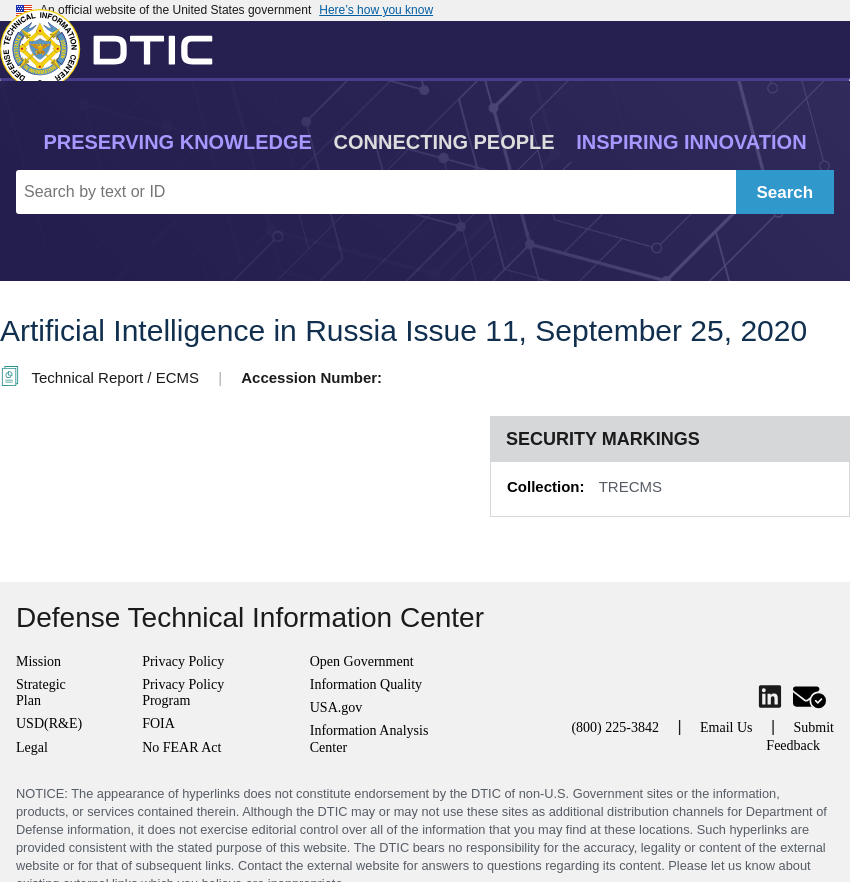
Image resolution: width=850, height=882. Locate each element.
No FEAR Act (181, 747)
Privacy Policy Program (183, 692)
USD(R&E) (49, 723)
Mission (38, 661)
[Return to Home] (115, 45)
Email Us (726, 727)
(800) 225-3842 (615, 727)
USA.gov (336, 707)
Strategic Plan (41, 692)
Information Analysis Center (369, 738)
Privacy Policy (183, 661)
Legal (32, 747)
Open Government (362, 661)
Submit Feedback (800, 736)
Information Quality (366, 684)
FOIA (158, 723)
